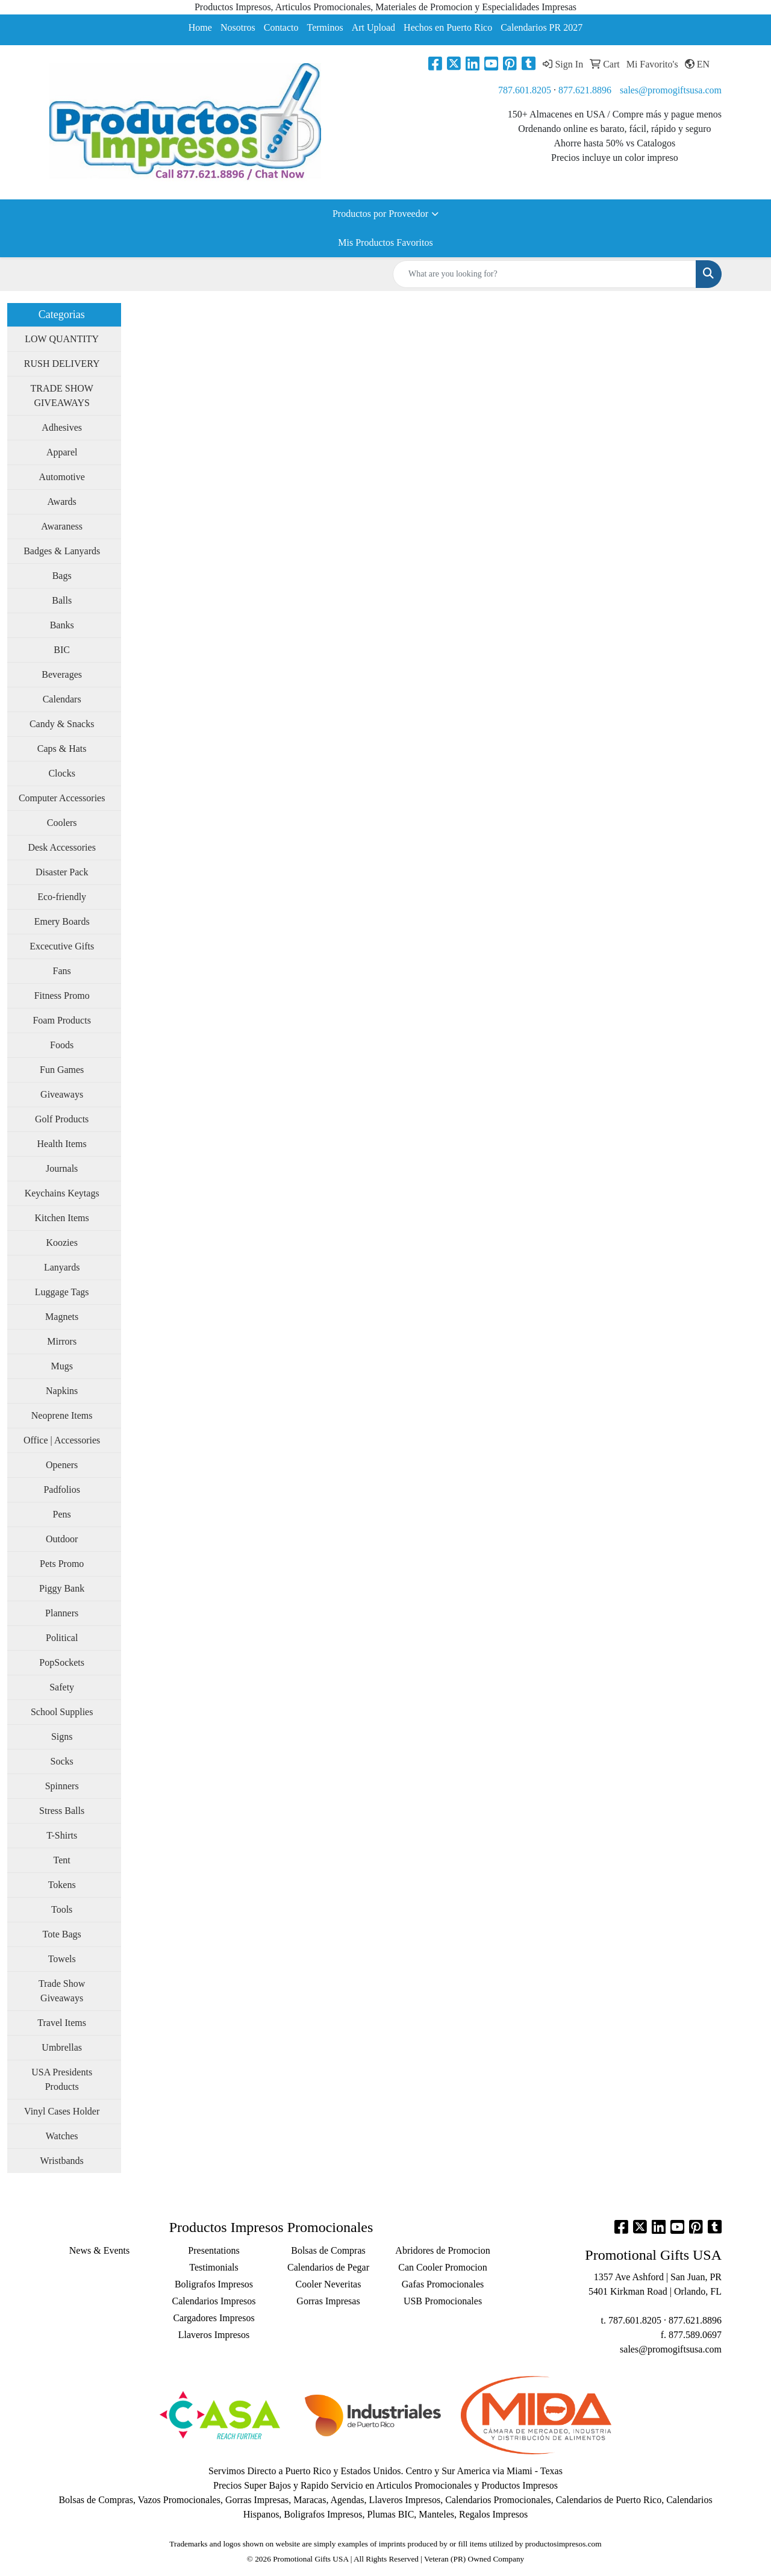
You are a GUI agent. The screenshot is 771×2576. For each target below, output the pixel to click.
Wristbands (62, 2161)
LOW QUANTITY (62, 339)
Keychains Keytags (62, 1193)
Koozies (61, 1242)
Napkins (62, 1391)
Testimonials (214, 2267)
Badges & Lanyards (61, 551)
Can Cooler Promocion (442, 2267)
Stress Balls (61, 1810)
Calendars (62, 699)
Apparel (62, 452)
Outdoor (62, 1539)
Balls (62, 600)
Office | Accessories (61, 1440)
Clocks (61, 773)
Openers (62, 1465)
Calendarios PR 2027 (541, 27)
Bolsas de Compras (328, 2250)
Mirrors (61, 1341)
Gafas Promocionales (443, 2284)
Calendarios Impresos (213, 2301)
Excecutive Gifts (62, 946)
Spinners (62, 1786)
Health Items (62, 1144)
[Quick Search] (544, 274)
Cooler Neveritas (328, 2284)
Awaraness (62, 526)
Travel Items (61, 2023)
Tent (62, 1860)
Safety (61, 1687)
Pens (62, 1514)
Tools (61, 1909)
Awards (62, 501)
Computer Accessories (62, 798)
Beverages (62, 674)
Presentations (213, 2250)
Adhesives (62, 427)
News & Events (99, 2250)
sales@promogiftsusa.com (671, 90)
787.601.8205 (524, 90)
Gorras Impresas (328, 2301)
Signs (62, 1736)
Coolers (62, 823)
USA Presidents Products (61, 2079)
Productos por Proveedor (380, 213)
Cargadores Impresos (213, 2318)
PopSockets (61, 1662)
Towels (62, 1959)
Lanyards (62, 1267)
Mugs (61, 1366)
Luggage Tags (62, 1292)
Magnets (61, 1316)
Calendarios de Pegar (328, 2267)
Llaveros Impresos (214, 2335)
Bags (62, 576)
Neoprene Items (62, 1415)
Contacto (281, 27)
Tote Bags (62, 1934)
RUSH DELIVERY (62, 363)
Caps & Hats (62, 748)
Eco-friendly (61, 897)
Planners (61, 1613)
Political (62, 1638)
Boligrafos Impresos (214, 2284)
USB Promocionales (443, 2301)
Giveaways (61, 1094)
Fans (62, 971)
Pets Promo (62, 1563)
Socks (62, 1761)
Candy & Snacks (62, 724)
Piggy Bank (61, 1588)
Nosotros (237, 27)
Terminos (325, 27)
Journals (62, 1168)
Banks (62, 625)
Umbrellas (62, 2047)
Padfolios (61, 1489)
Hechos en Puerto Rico (448, 27)
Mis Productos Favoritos (385, 242)
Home (200, 27)
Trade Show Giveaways (62, 1990)
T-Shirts (61, 1835)
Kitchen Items (62, 1218)
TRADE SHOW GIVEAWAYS (61, 395)
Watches (62, 2136)
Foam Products (61, 1020)
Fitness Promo (62, 995)
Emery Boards (62, 921)
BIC (62, 650)
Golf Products (62, 1119)
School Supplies (62, 1712)
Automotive (61, 477)
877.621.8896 (584, 90)
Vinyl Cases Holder (61, 2111)
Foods (61, 1045)
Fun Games (62, 1069)
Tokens (62, 1885)
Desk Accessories (61, 847)
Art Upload (373, 27)
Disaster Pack (62, 872)
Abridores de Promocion (442, 2250)
